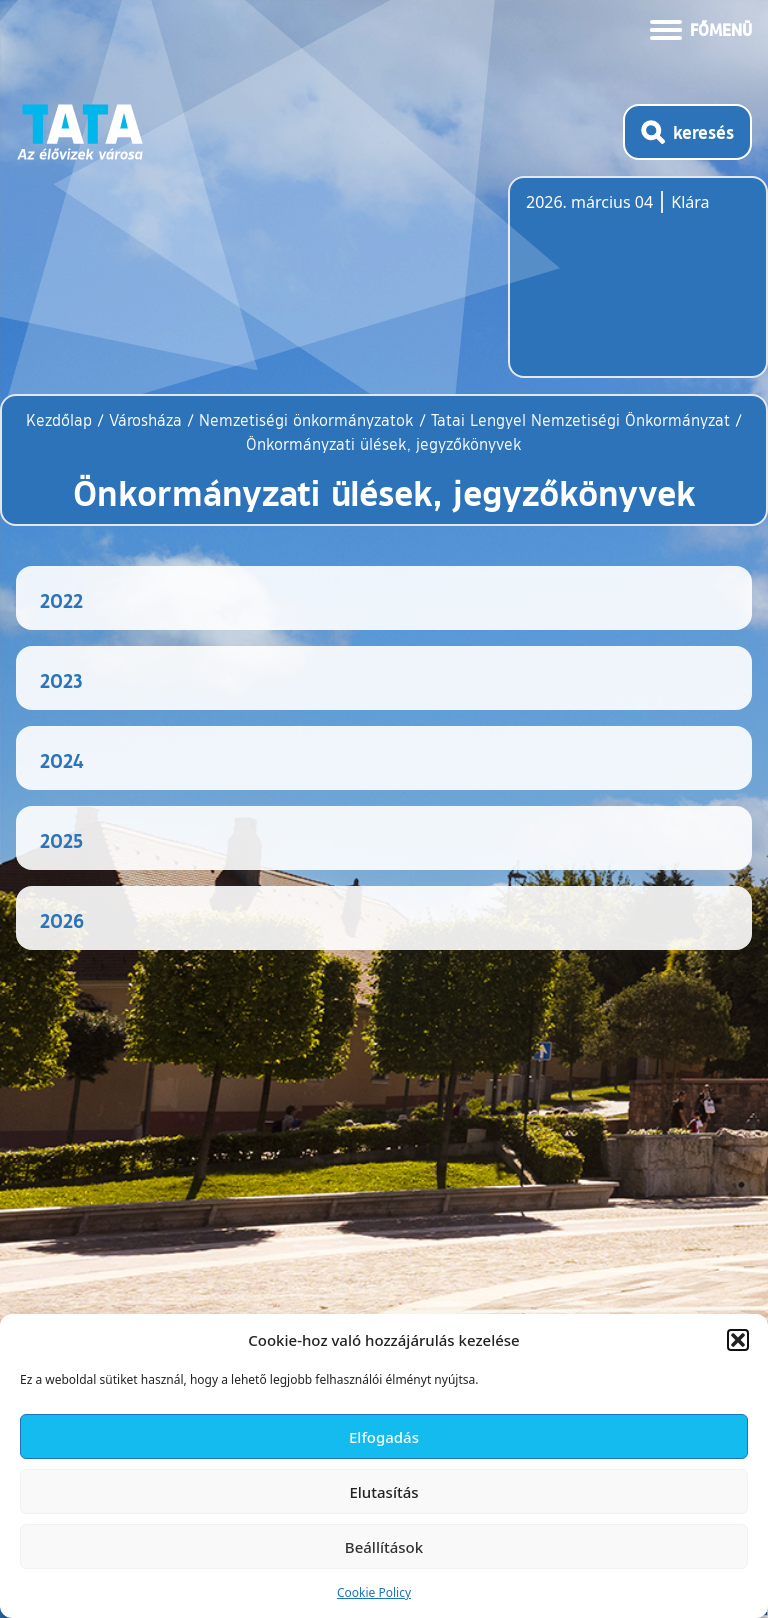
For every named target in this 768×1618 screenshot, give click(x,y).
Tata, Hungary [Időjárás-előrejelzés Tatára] (638, 289)
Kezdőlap (61, 420)
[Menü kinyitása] (701, 28)
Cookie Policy (374, 1592)
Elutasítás (383, 1492)
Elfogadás (384, 1437)
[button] (738, 1340)
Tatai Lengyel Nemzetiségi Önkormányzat (580, 420)
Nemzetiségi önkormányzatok (306, 420)
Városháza (145, 420)
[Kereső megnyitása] (687, 132)
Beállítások (384, 1547)
